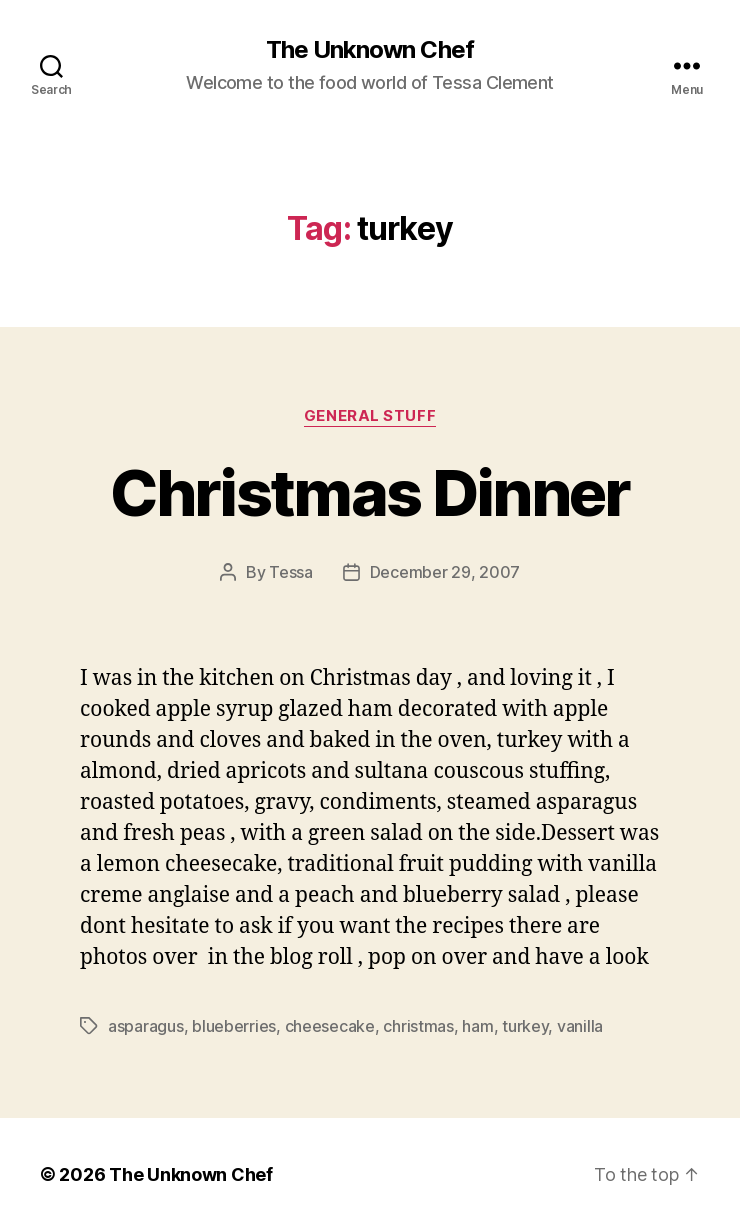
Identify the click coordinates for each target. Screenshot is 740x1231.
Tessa (291, 572)
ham (477, 1026)
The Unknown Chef (369, 50)
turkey (525, 1026)
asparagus (146, 1026)
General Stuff (370, 416)
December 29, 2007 (445, 572)
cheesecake (330, 1026)
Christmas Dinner (369, 492)
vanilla (580, 1026)
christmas (418, 1026)
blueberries (234, 1026)
